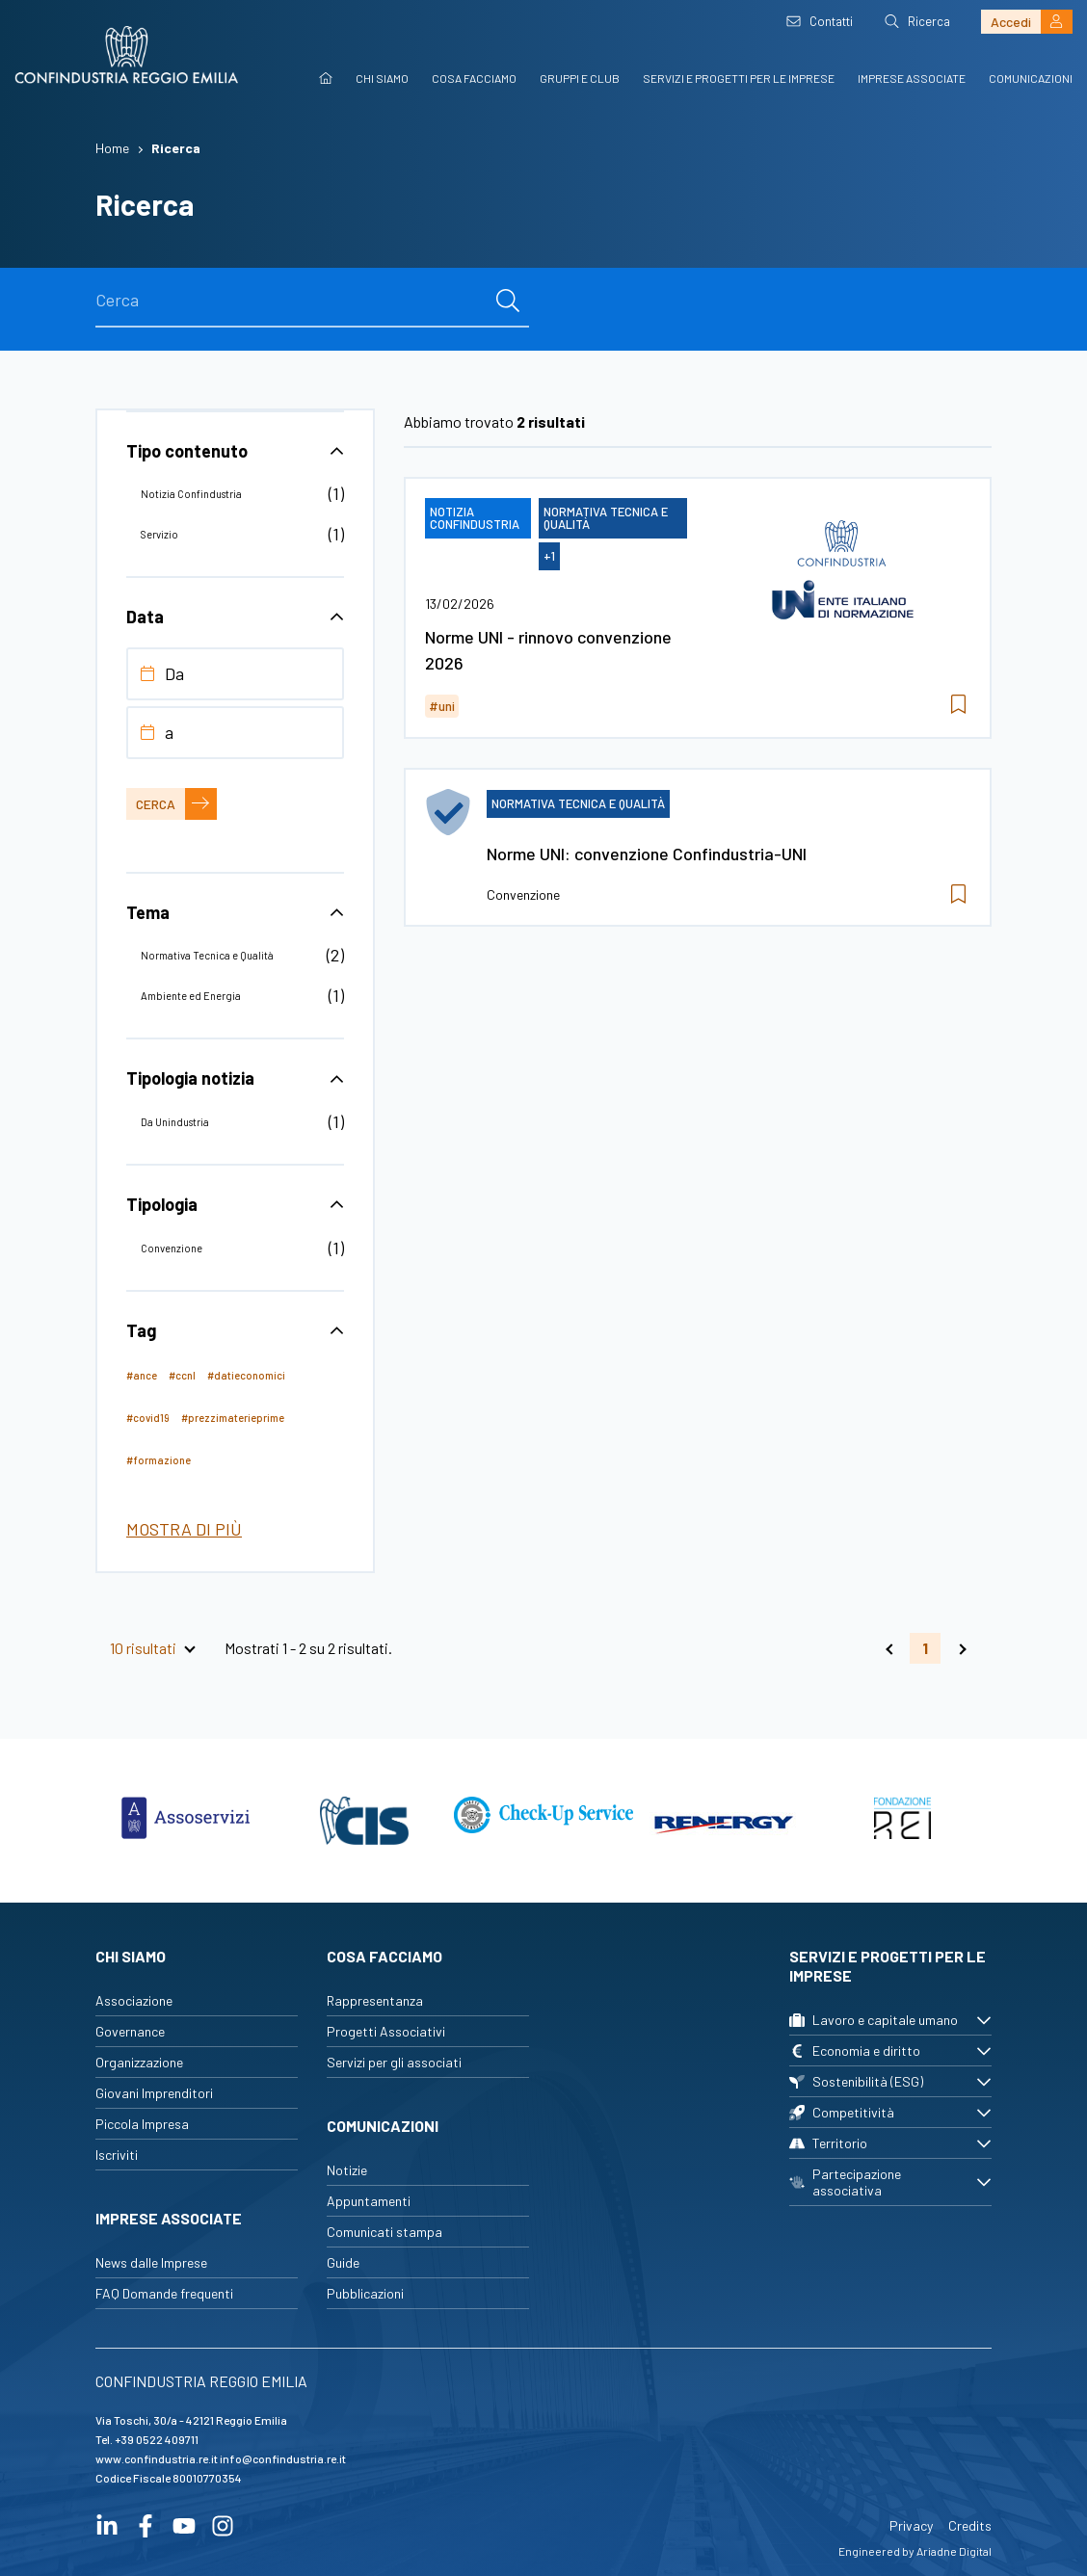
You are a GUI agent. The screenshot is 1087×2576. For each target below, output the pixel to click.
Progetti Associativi (386, 2031)
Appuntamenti (369, 2201)
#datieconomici (246, 1375)
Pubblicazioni (365, 2293)
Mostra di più (184, 1528)
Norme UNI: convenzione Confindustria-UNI (647, 853)
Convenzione (171, 1248)
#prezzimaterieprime (232, 1417)
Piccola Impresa (142, 2124)
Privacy (911, 2525)
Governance (130, 2031)
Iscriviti (116, 2154)
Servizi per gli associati (394, 2062)
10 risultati (143, 1648)
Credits (970, 2525)
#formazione (158, 1460)
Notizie (347, 2170)
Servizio (159, 534)
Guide (343, 2262)
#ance (141, 1375)
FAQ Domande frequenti (164, 2293)
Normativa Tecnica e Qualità (207, 955)
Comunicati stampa (384, 2231)
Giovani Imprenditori (154, 2093)
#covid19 (148, 1417)
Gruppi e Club (580, 78)
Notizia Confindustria (191, 493)
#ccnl (182, 1375)
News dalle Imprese (151, 2262)
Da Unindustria (175, 1122)
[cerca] (507, 300)
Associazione (133, 2000)
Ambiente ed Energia (191, 995)
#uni (442, 705)
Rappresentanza (375, 2000)
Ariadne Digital (954, 2551)
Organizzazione (139, 2062)
